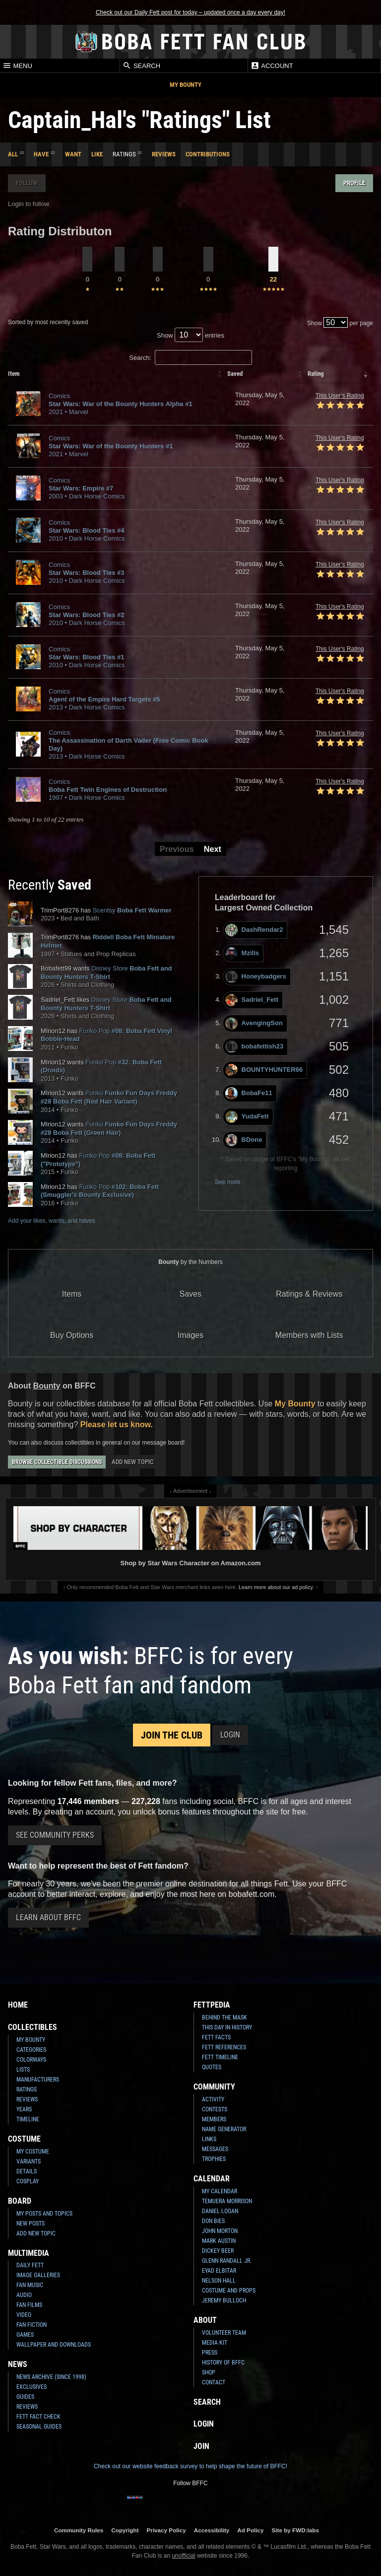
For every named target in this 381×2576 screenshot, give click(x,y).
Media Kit (214, 2342)
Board (19, 2201)
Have (41, 154)
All (13, 154)
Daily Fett (30, 2265)
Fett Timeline (220, 2057)
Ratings (26, 2089)
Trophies (214, 2159)
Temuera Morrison (227, 2201)
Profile (354, 183)
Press (209, 2352)
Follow (27, 183)
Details (26, 2171)
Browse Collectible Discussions (57, 1462)
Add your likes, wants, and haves (51, 1220)
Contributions (208, 154)
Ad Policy (250, 2530)
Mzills (242, 953)
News (17, 2364)
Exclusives (31, 2386)
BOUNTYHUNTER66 (264, 1070)
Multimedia (28, 2253)
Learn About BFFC (48, 1917)
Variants (28, 2161)
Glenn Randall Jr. (227, 2260)
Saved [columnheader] (235, 373)
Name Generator (224, 2129)
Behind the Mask (224, 2017)
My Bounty (185, 84)
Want (73, 154)
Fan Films (29, 2304)
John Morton (220, 2231)
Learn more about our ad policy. (276, 1587)
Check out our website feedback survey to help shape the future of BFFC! (190, 2466)
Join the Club (171, 1735)
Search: (190, 357)
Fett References (224, 2047)
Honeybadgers (255, 977)
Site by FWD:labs (295, 2530)
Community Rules (78, 2530)
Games (25, 2334)
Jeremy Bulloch (224, 2300)
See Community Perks (55, 1835)
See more (228, 1182)
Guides (25, 2396)
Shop (208, 2372)
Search (141, 65)
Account (272, 65)
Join (201, 2446)
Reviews (164, 154)
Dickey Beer (218, 2250)
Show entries (190, 335)
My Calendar (219, 2191)
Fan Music (29, 2285)
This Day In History (227, 2027)
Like (97, 154)
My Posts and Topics (44, 2213)
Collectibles (32, 2027)
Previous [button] (177, 848)
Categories (31, 2049)
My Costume (32, 2151)
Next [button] (212, 848)
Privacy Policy (166, 2530)
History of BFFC (223, 2362)
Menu (17, 65)
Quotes (211, 2067)
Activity (213, 2099)
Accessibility (211, 2530)
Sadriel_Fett (251, 1000)
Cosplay (27, 2181)
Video (23, 2314)
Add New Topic (132, 1461)
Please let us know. (116, 1424)
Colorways (31, 2059)
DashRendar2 (254, 930)
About (205, 2320)
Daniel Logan (220, 2211)
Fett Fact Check (38, 2416)
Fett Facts (216, 2037)
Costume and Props (228, 2290)
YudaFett (247, 1117)
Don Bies (213, 2221)
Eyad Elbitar (219, 2270)
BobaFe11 (248, 1093)
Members (214, 2119)
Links (209, 2139)
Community (214, 2086)
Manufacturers (37, 2079)
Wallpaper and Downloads (53, 2344)
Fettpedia (211, 2005)
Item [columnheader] (14, 373)
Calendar (211, 2178)
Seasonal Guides (39, 2426)
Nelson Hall (219, 2280)
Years (24, 2109)
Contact (213, 2382)
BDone (243, 1140)
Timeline (27, 2119)
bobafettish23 (254, 1047)
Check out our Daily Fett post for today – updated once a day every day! (190, 12)
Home (18, 2005)
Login (230, 1735)
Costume (24, 2139)
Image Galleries (38, 2275)
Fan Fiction (31, 2324)
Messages (215, 2149)
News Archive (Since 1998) (51, 2376)
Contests (214, 2109)
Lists (23, 2069)
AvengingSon (254, 1023)
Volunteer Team (224, 2332)
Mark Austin (219, 2240)
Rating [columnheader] (316, 373)
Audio (24, 2295)
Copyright (124, 2530)
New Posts (30, 2223)
